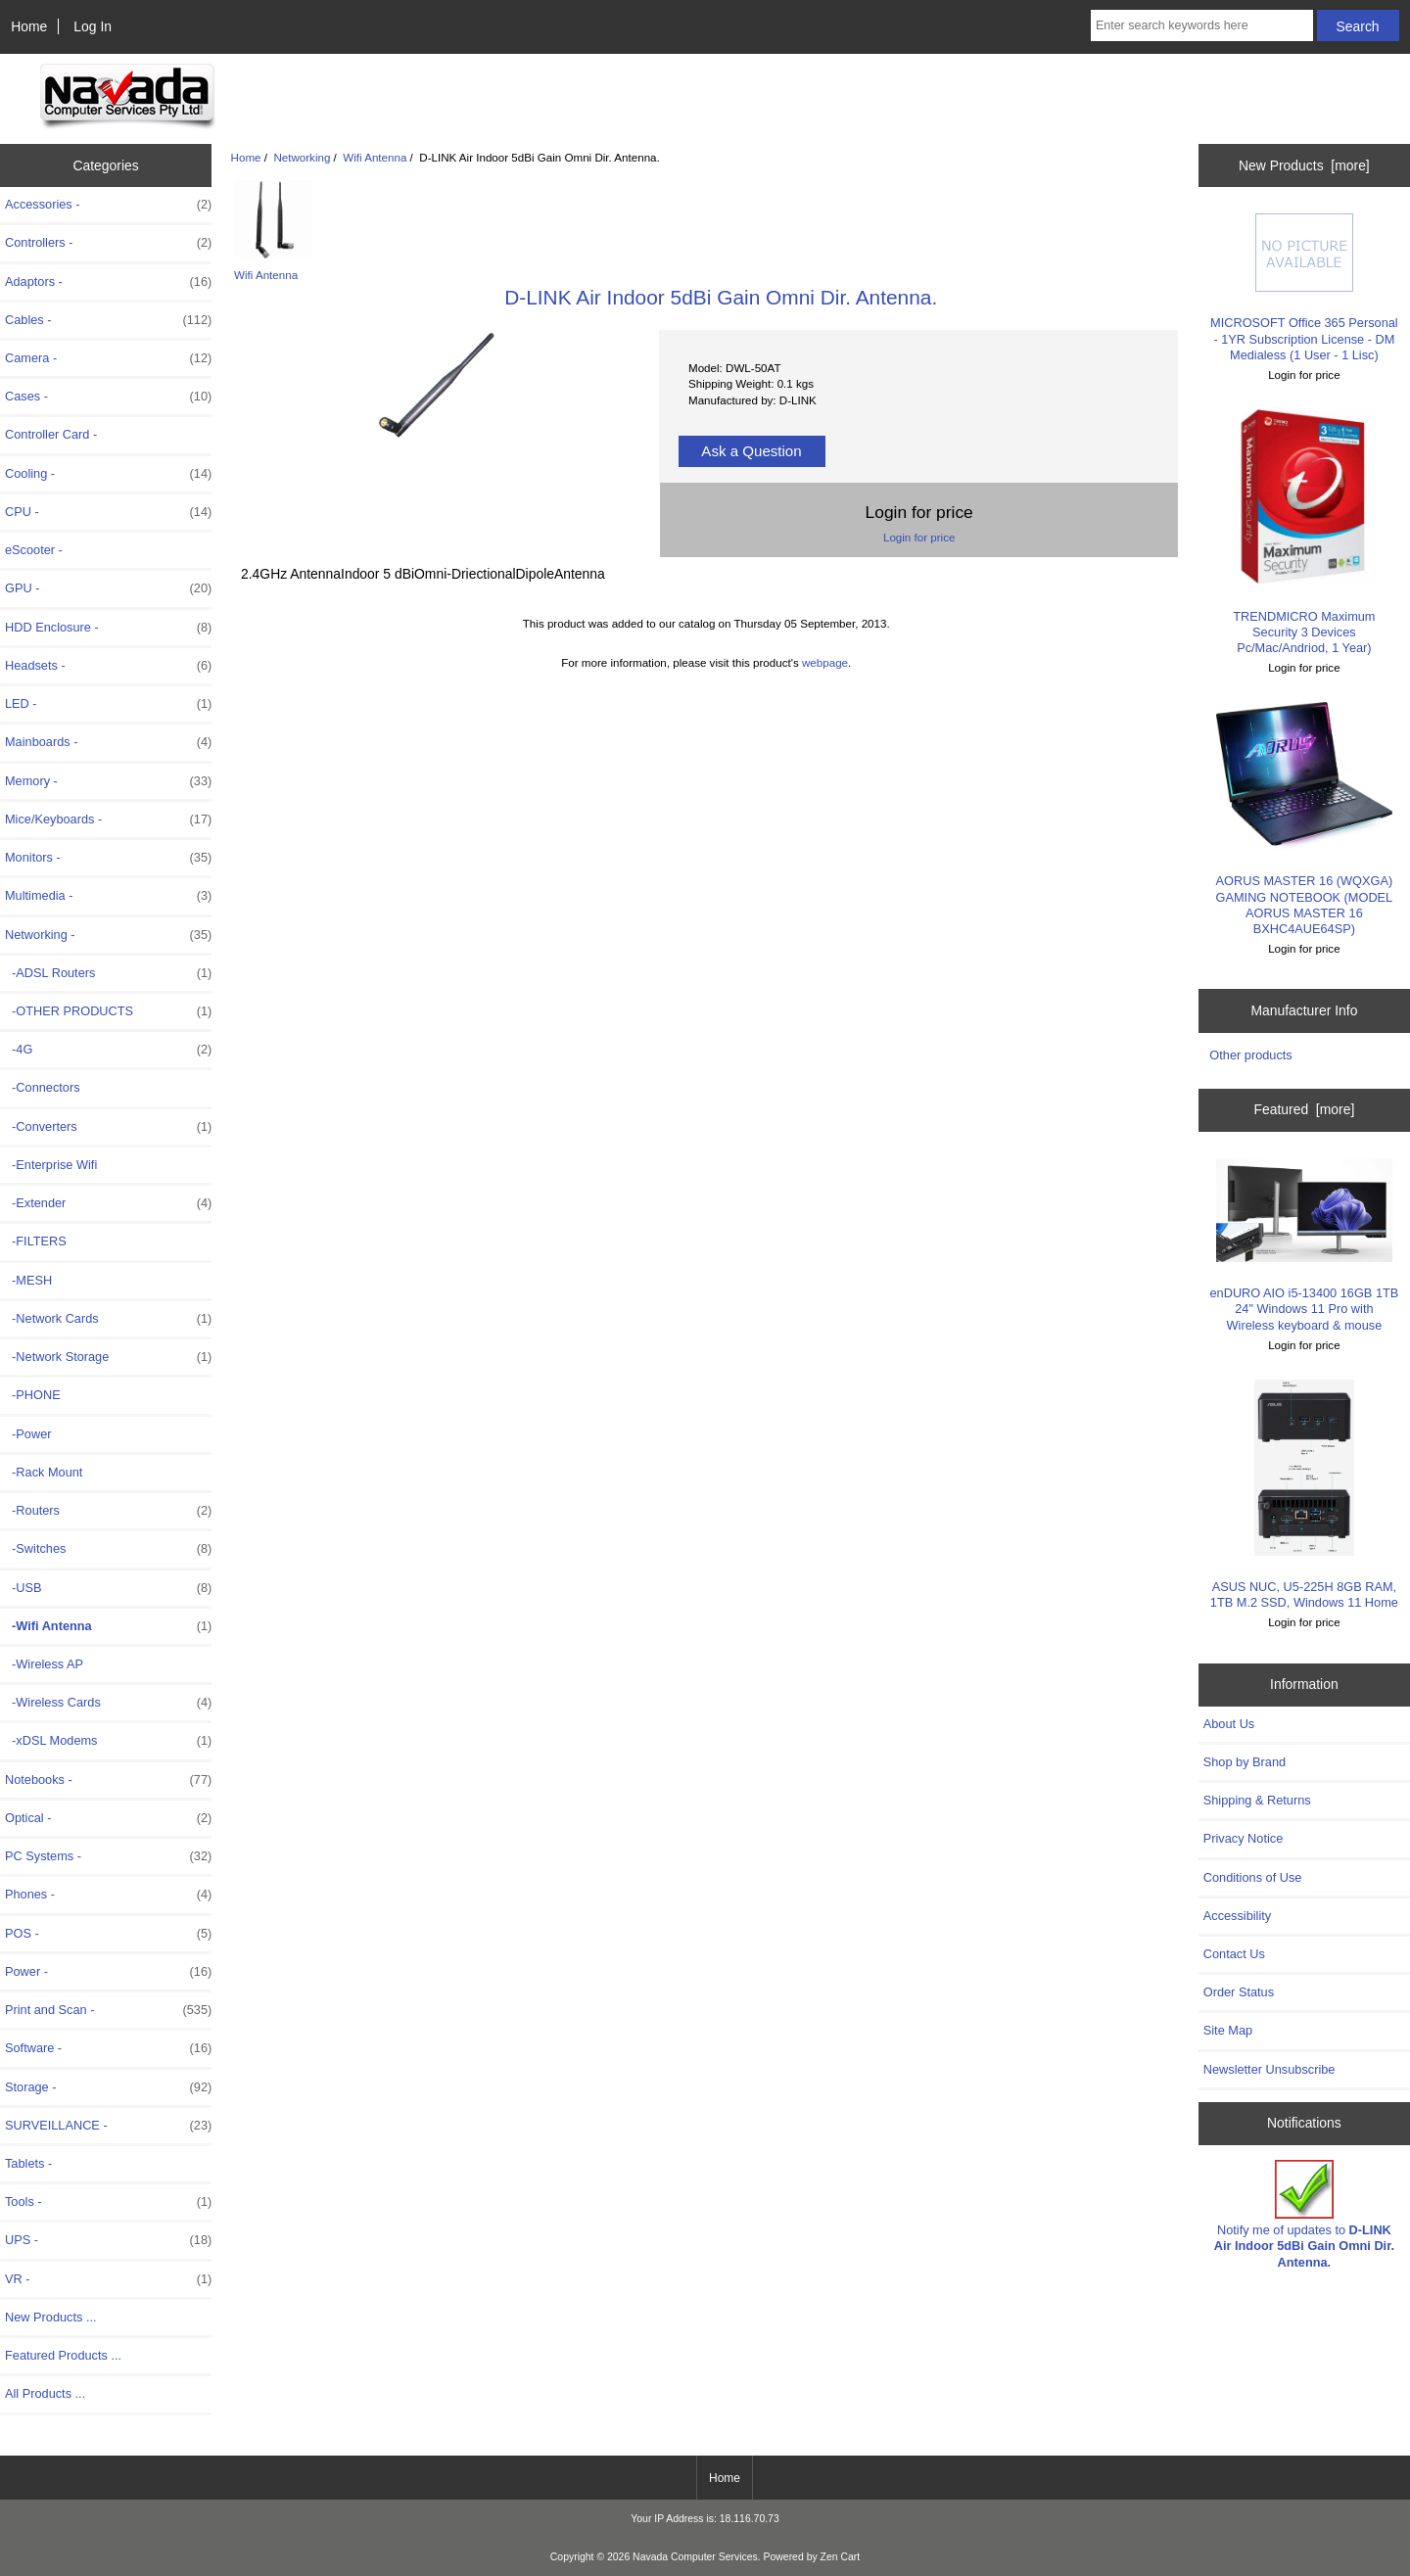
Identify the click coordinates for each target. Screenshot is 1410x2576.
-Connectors (42, 1087)
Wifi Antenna (374, 157)
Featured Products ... (63, 2355)
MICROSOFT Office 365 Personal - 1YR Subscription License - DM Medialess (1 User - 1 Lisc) (1304, 287)
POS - (108, 1934)
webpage (825, 662)
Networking (301, 157)
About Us (1228, 1723)
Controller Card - (51, 434)
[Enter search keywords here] (1202, 25)
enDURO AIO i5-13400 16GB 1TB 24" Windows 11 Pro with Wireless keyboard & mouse (1304, 1245)
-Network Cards (108, 1319)
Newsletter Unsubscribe (1269, 2069)
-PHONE (33, 1394)
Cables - (108, 320)
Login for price (919, 537)
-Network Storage (108, 1357)
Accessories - (108, 204)
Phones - (108, 1894)
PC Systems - (108, 1856)
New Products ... (51, 2317)
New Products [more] (1304, 165)
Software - (108, 2048)
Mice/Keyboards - (108, 819)
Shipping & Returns (1257, 1800)
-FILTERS (36, 1241)
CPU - (108, 512)
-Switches (108, 1549)
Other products (1250, 1055)
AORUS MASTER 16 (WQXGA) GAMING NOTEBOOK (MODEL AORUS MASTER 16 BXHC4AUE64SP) (1304, 819)
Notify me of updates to (1304, 2215)
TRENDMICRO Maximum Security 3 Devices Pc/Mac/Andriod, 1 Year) (1304, 532)
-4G (108, 1049)
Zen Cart (841, 2557)
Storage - (108, 2087)
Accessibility (1237, 1915)
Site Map (1227, 2030)
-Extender (108, 1203)
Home (29, 26)
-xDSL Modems (108, 1741)
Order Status (1238, 1992)
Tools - (108, 2202)
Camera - (108, 358)
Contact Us (1234, 1953)
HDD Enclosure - (108, 627)
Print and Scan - (108, 2010)
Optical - (108, 1818)
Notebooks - (108, 1780)
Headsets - (108, 666)
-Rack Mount (43, 1472)
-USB (108, 1588)
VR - (108, 2279)
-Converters (108, 1127)
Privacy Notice (1243, 1838)
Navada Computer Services (695, 2557)
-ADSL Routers (108, 973)
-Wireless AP (44, 1664)
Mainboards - (108, 742)
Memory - (108, 781)
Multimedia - (108, 896)
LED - (108, 704)
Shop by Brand (1244, 1762)
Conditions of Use (1252, 1877)
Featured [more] (1303, 1109)
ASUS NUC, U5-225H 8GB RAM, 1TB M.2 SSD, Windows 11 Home (1304, 1495)
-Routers (108, 1511)
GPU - (108, 588)
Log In (92, 26)
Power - (108, 1972)
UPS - (108, 2240)
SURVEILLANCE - (108, 2125)
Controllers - (108, 243)
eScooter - (34, 549)
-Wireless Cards (108, 1702)
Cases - (108, 396)
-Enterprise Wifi (51, 1164)
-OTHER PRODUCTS (108, 1011)
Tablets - (28, 2163)
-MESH (28, 1280)
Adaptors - (108, 282)
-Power (28, 1434)
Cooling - (108, 474)
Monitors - (108, 858)
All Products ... (45, 2393)
